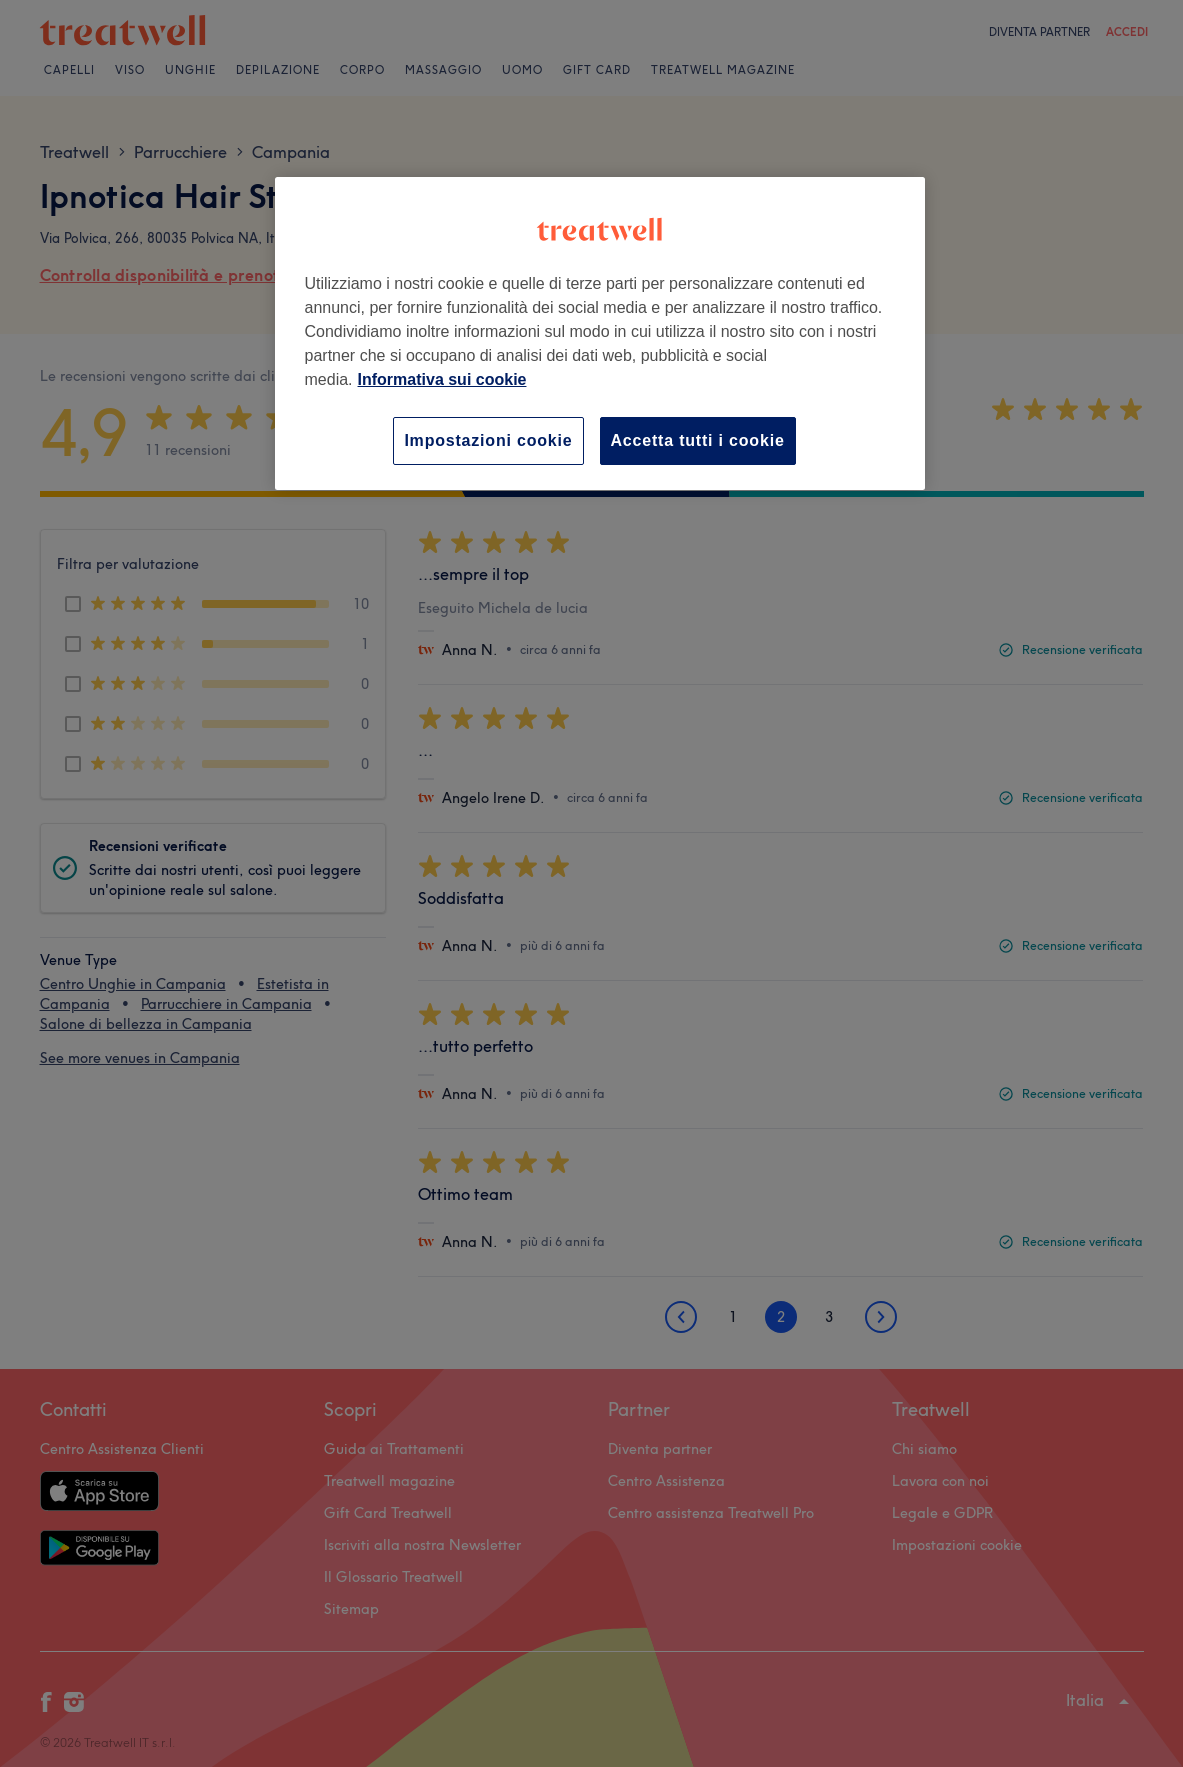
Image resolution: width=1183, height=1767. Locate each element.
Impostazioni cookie (488, 440)
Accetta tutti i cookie (698, 440)
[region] (600, 333)
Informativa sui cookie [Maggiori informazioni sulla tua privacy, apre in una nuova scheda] (442, 379)
